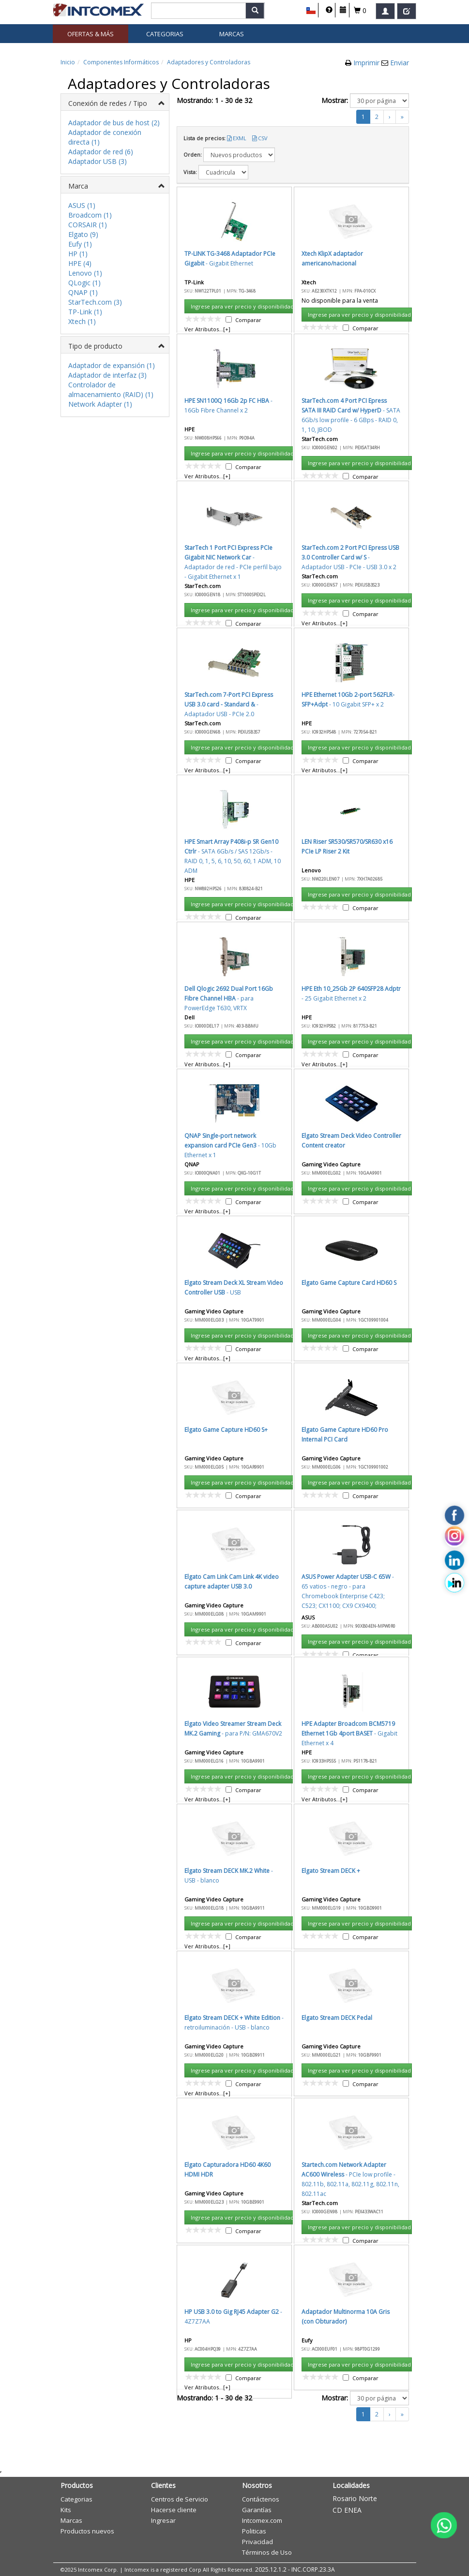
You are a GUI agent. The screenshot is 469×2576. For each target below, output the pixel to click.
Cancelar (289, 678)
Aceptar (243, 678)
